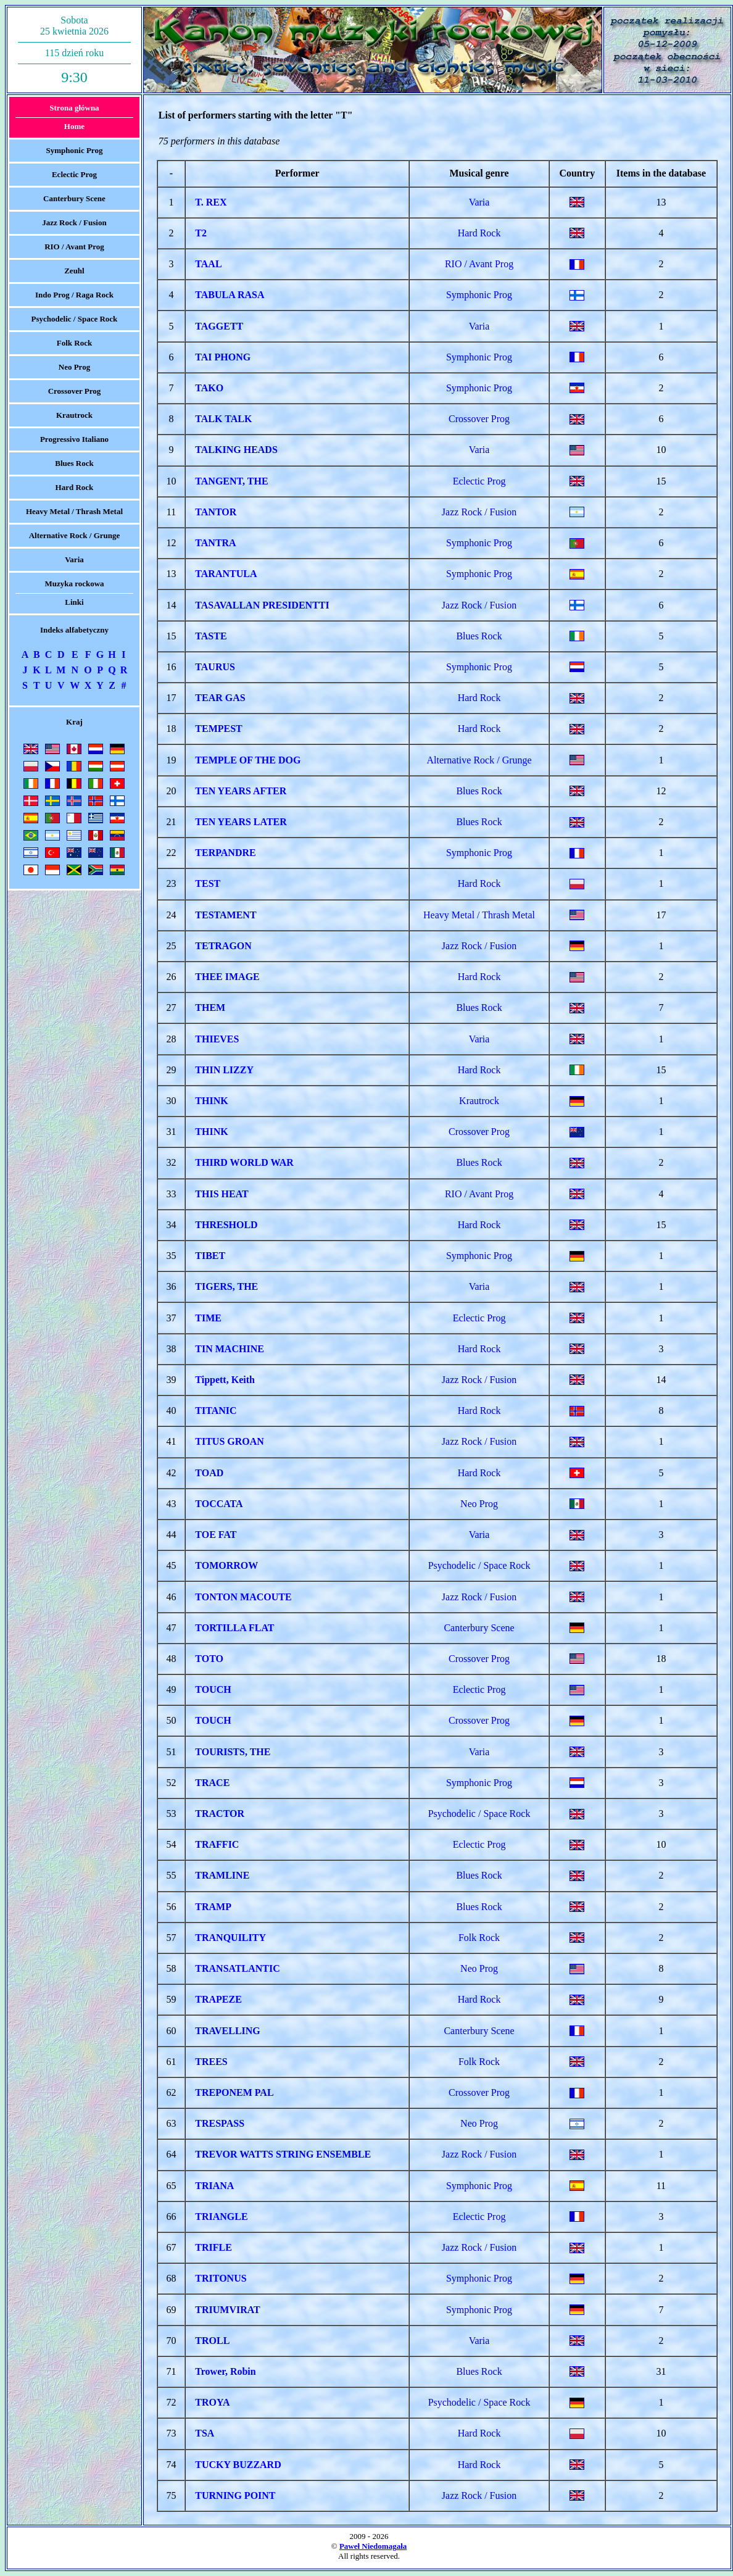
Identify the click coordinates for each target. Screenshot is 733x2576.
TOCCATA (218, 1503)
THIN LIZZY (224, 1070)
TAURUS (215, 667)
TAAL (208, 264)
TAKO (209, 388)
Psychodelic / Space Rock (74, 318)
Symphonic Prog (74, 150)
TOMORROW (226, 1565)
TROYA (212, 2402)
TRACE (212, 1782)
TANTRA (215, 543)
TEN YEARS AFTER (240, 791)
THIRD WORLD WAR (244, 1162)
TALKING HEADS (236, 449)
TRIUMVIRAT (227, 2309)
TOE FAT (215, 1534)
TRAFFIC (217, 1844)
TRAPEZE (218, 1999)
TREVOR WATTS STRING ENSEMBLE (283, 2154)
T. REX (210, 202)
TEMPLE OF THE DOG (247, 760)
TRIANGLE (221, 2216)
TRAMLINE (222, 1875)
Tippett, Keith (225, 1379)
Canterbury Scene (74, 198)
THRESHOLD (226, 1224)
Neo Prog (74, 367)
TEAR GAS (220, 697)
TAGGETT (219, 326)
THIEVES (217, 1039)
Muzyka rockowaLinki (74, 593)
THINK (211, 1100)
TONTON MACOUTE (243, 1597)
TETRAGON (223, 946)
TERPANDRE (225, 852)
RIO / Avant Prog (74, 246)
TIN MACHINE (229, 1349)
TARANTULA (226, 573)
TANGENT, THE (231, 481)
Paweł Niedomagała (373, 2546)
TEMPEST (218, 728)
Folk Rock (74, 342)
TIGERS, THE (226, 1286)
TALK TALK (223, 418)
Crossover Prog (74, 391)
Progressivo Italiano (74, 439)
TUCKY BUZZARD (238, 2464)
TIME (208, 1318)
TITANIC (215, 1410)
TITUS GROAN (229, 1441)
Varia (74, 559)
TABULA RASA (229, 294)
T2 (201, 233)
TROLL (212, 2340)
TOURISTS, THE (232, 1752)
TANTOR (215, 512)
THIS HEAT (221, 1194)
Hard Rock (75, 487)
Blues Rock (74, 463)
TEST (207, 883)
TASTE (210, 636)
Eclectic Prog (74, 174)
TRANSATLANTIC (237, 1968)
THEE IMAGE (227, 976)
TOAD (209, 1473)
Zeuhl (74, 270)
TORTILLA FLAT (234, 1627)
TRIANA (214, 2185)
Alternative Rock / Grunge (74, 535)
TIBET (210, 1255)
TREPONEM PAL (234, 2092)
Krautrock (74, 415)
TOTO (209, 1658)
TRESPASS (219, 2123)
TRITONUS (220, 2278)
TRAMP (213, 1906)
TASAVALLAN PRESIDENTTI (262, 605)
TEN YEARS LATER (240, 821)
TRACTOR (219, 1813)
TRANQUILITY (230, 1937)
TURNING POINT (235, 2495)
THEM (210, 1007)
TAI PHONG (223, 357)
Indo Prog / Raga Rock (74, 294)
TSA (204, 2433)
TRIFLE (213, 2247)
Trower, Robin (225, 2371)
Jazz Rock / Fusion (74, 222)
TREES (211, 2061)
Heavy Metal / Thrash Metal (74, 511)
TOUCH (213, 1689)
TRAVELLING (227, 2030)
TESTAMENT (225, 915)
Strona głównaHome (74, 117)
